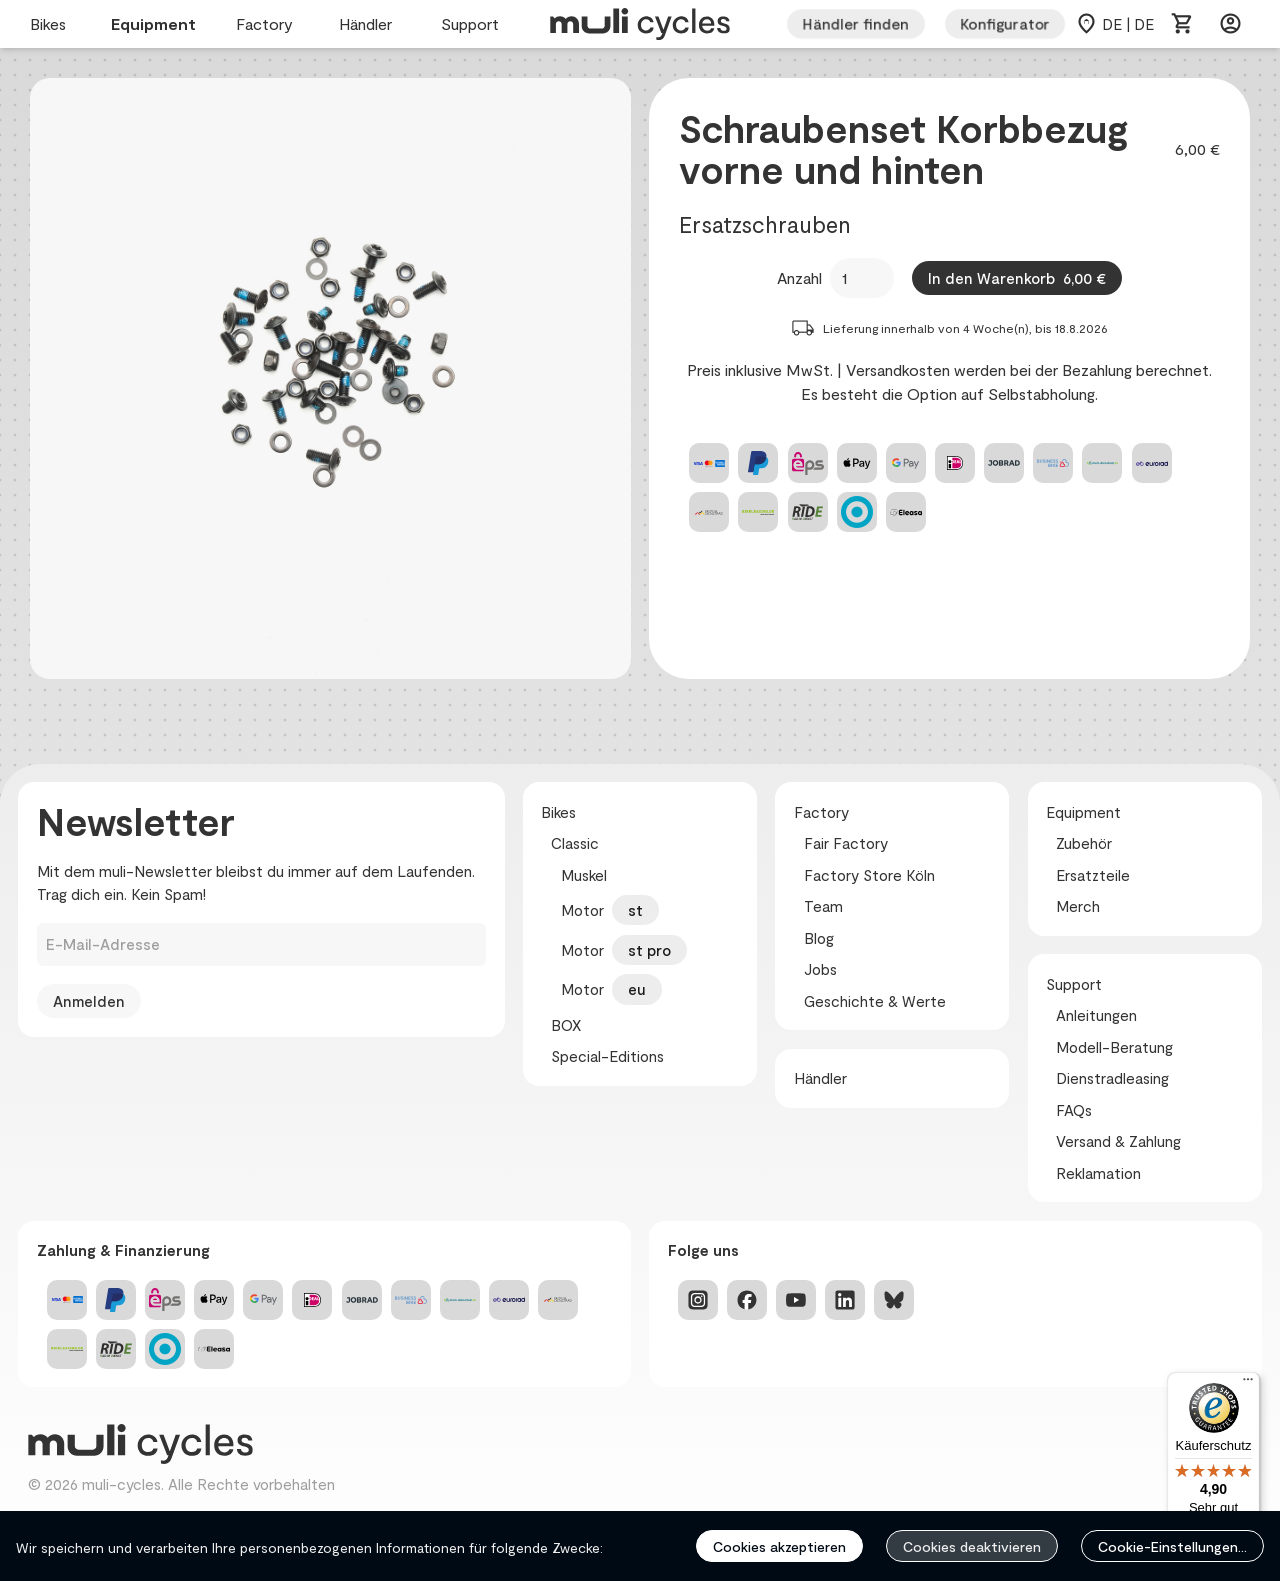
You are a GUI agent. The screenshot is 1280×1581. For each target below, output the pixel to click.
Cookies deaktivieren (972, 1546)
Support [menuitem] (473, 25)
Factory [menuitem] (267, 25)
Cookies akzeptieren (779, 1546)
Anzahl (799, 277)
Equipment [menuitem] (153, 25)
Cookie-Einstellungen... (1172, 1546)
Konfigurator (1005, 24)
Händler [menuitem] (370, 25)
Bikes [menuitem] (50, 25)
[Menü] (1248, 1384)
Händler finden (856, 24)
